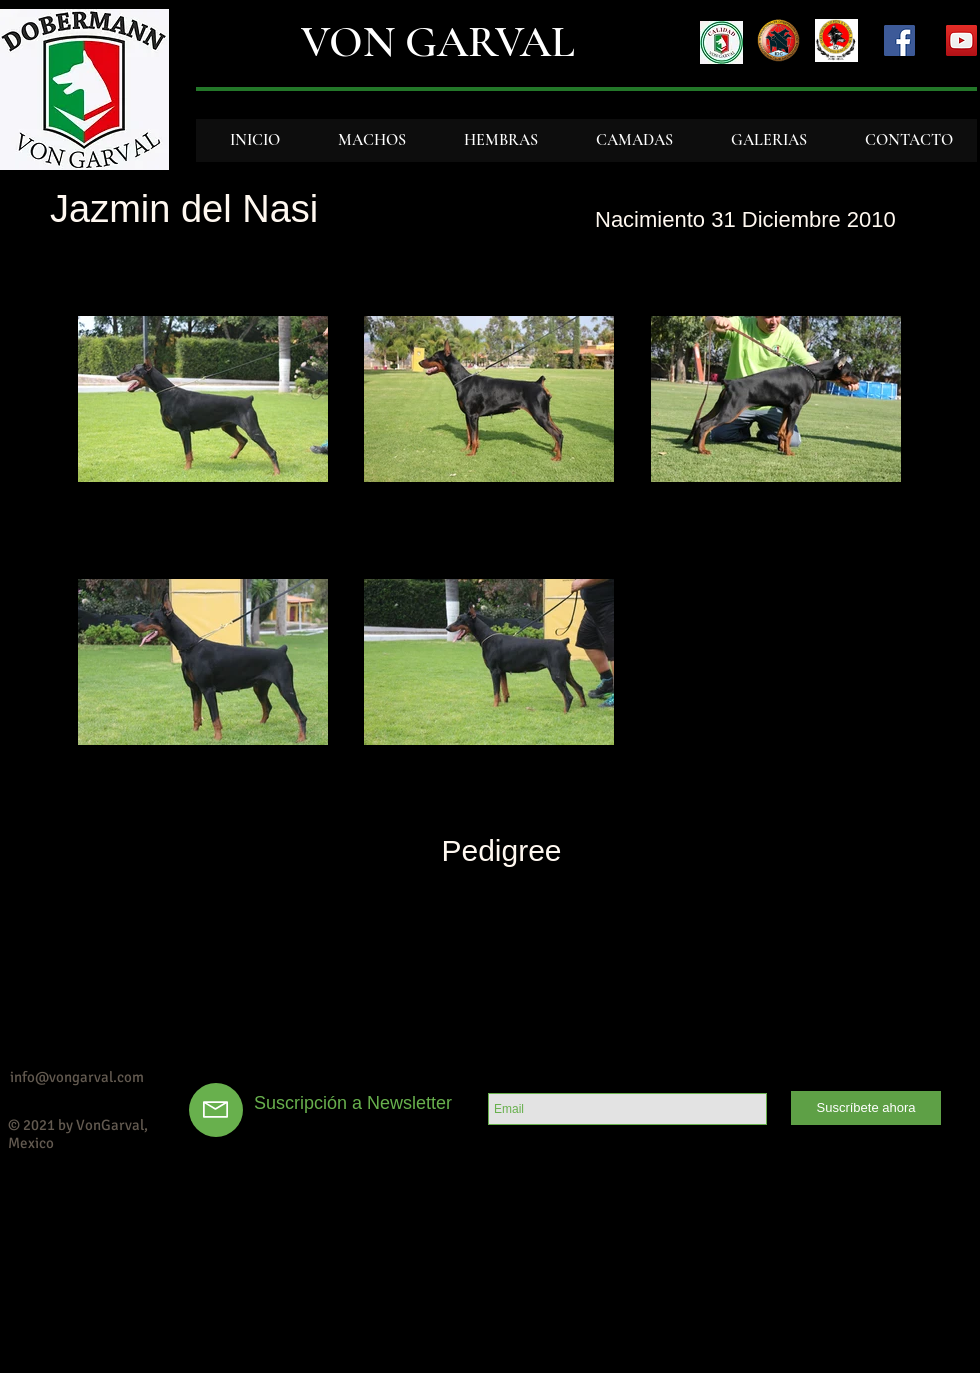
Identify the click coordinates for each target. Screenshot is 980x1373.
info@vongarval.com (77, 1077)
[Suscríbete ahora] (866, 1108)
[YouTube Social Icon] (961, 40)
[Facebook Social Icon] (899, 40)
